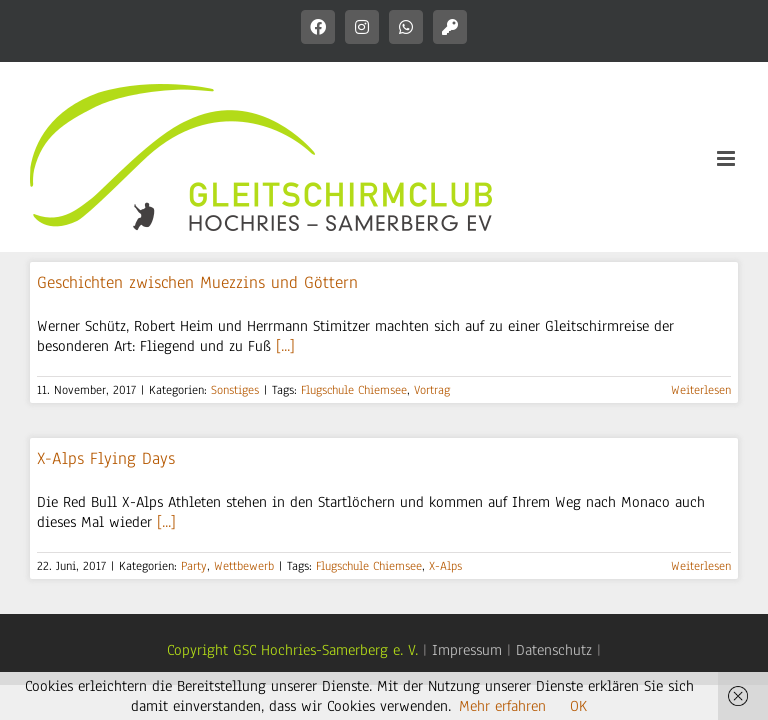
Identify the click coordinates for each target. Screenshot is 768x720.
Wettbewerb (244, 566)
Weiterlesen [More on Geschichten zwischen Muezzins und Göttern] (701, 390)
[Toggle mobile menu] (727, 158)
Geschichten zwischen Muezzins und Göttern (197, 282)
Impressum (467, 650)
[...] (285, 346)
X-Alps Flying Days (106, 458)
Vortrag (432, 390)
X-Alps (445, 566)
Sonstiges (235, 390)
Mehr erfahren (502, 706)
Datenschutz (554, 650)
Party (194, 566)
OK (578, 706)
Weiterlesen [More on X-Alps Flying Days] (701, 566)
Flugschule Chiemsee (354, 390)
